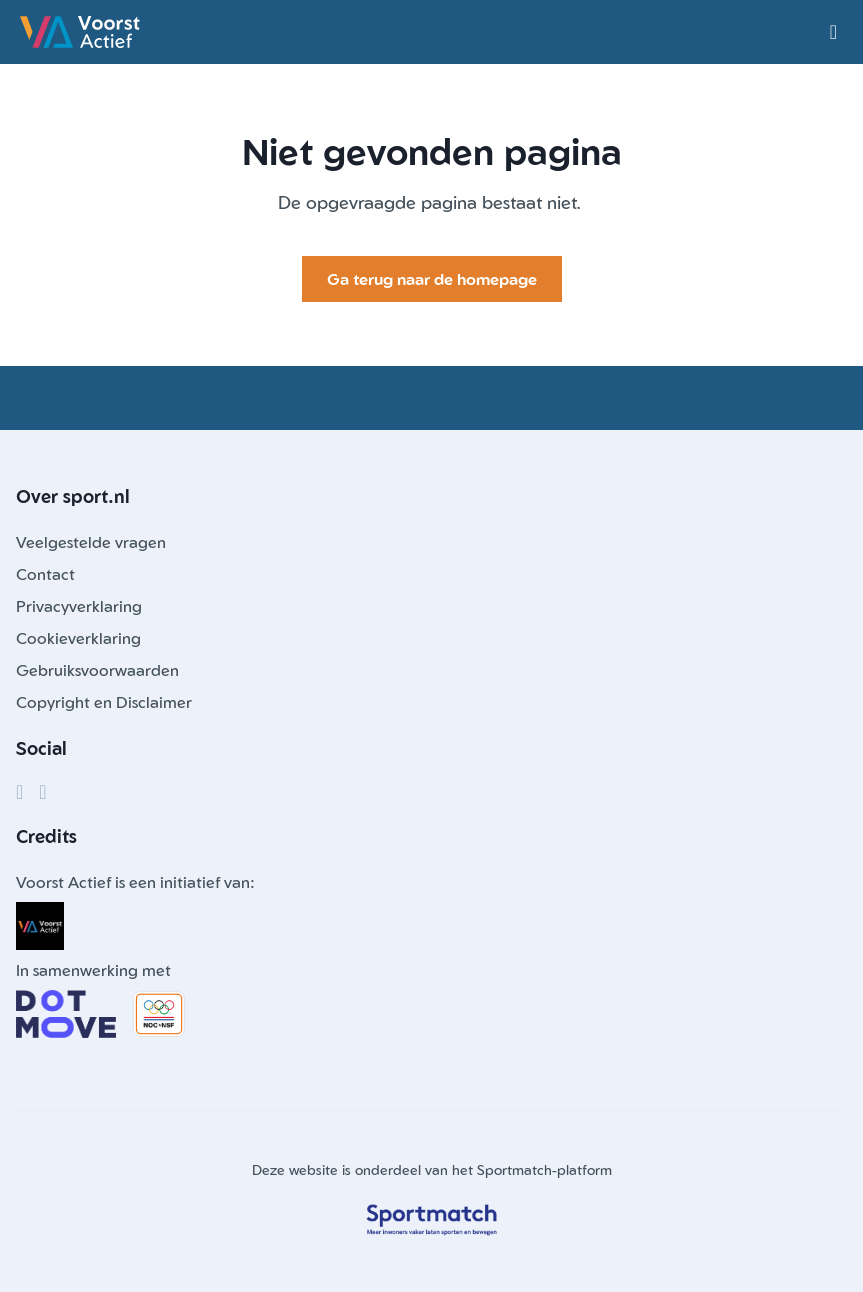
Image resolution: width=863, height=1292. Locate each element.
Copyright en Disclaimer (104, 702)
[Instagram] (42, 792)
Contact (45, 574)
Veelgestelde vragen (91, 542)
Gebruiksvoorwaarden (97, 670)
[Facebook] (19, 792)
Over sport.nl (73, 496)
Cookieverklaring (78, 638)
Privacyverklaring (79, 606)
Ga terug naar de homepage (432, 279)
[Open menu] (833, 32)
